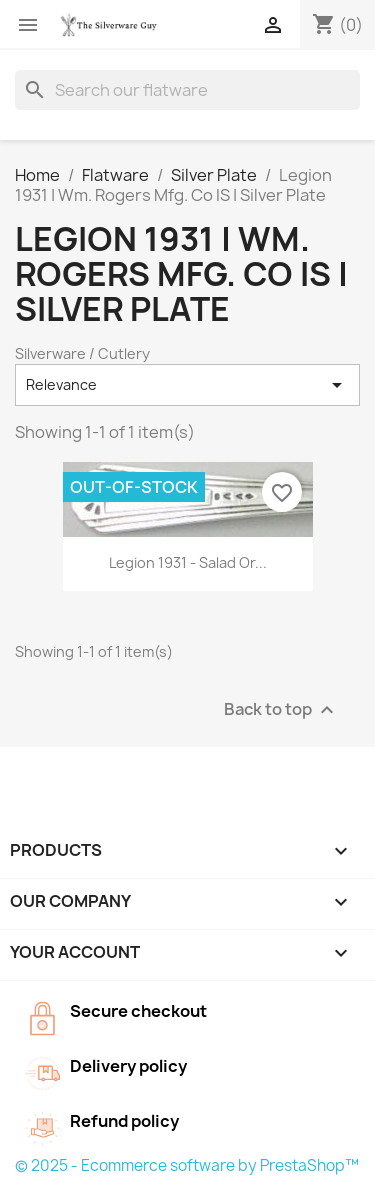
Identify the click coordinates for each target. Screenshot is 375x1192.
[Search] (187, 90)
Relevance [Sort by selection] (187, 385)
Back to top (281, 709)
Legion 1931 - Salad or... (188, 562)
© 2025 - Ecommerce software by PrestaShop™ (187, 1165)
